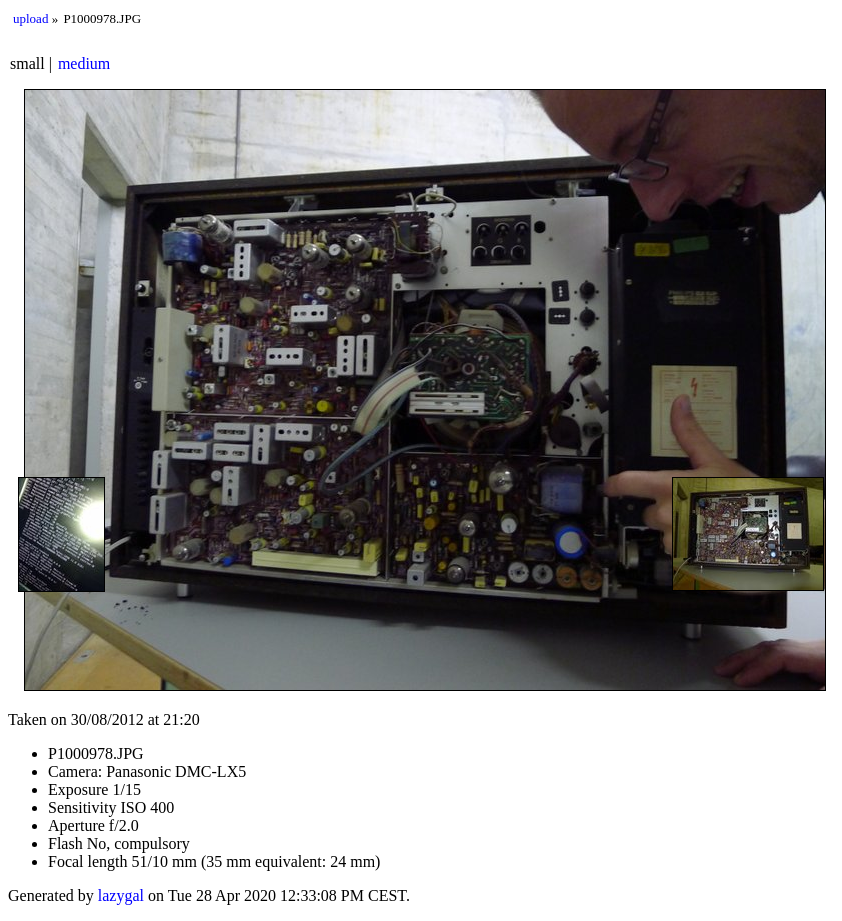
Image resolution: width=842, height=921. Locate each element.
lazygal (121, 895)
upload (30, 18)
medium (84, 63)
